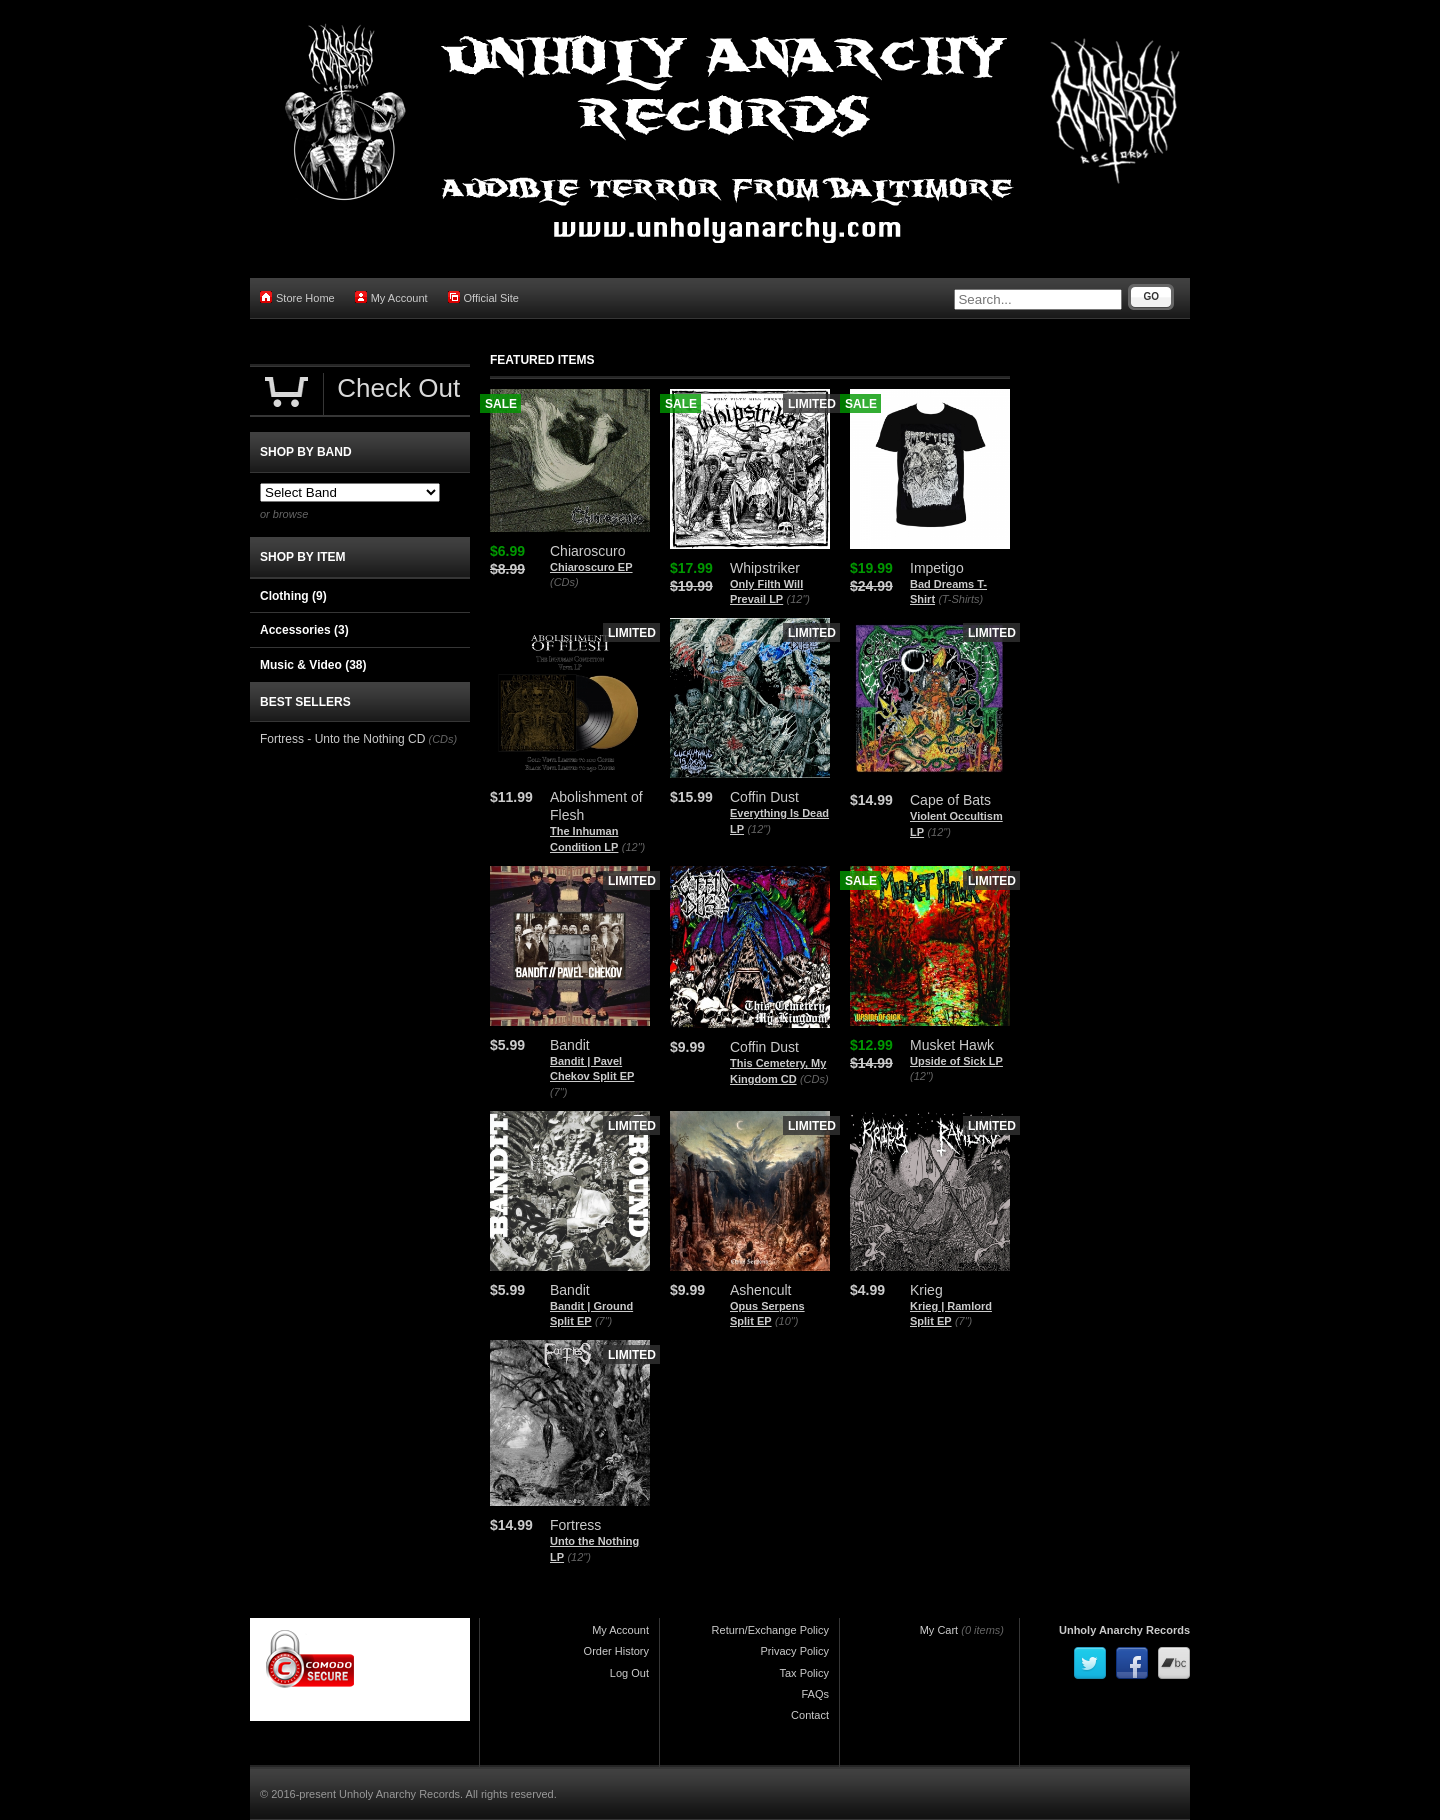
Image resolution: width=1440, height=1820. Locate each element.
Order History (616, 1651)
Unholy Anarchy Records (1124, 1630)
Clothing (293, 596)
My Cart (939, 1630)
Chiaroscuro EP (591, 567)
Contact (810, 1715)
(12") (798, 599)
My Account (391, 297)
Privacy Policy (795, 1651)
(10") (786, 1321)
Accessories (304, 630)
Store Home (297, 297)
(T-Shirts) (960, 599)
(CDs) (564, 582)
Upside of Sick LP (956, 1061)
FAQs (815, 1694)
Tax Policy (804, 1673)
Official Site (483, 297)
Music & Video (313, 665)
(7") (558, 1092)
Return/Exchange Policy (770, 1630)
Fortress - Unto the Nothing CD (342, 739)
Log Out (629, 1673)
